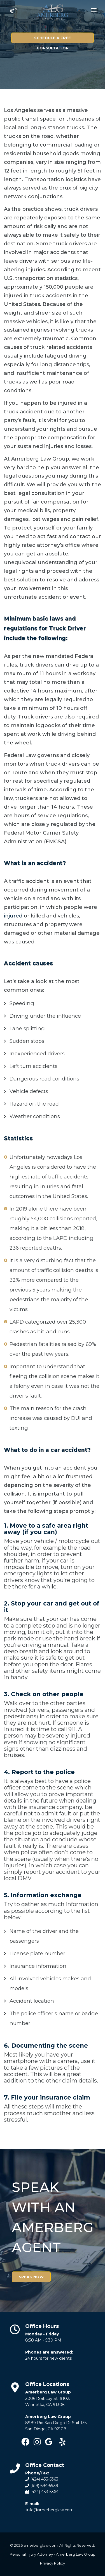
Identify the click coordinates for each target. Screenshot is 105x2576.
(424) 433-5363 (44, 2479)
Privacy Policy (52, 2563)
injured (13, 915)
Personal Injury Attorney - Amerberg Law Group (52, 2554)
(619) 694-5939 (44, 2485)
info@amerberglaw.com (50, 2509)
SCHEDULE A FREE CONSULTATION (52, 45)
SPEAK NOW (31, 2277)
